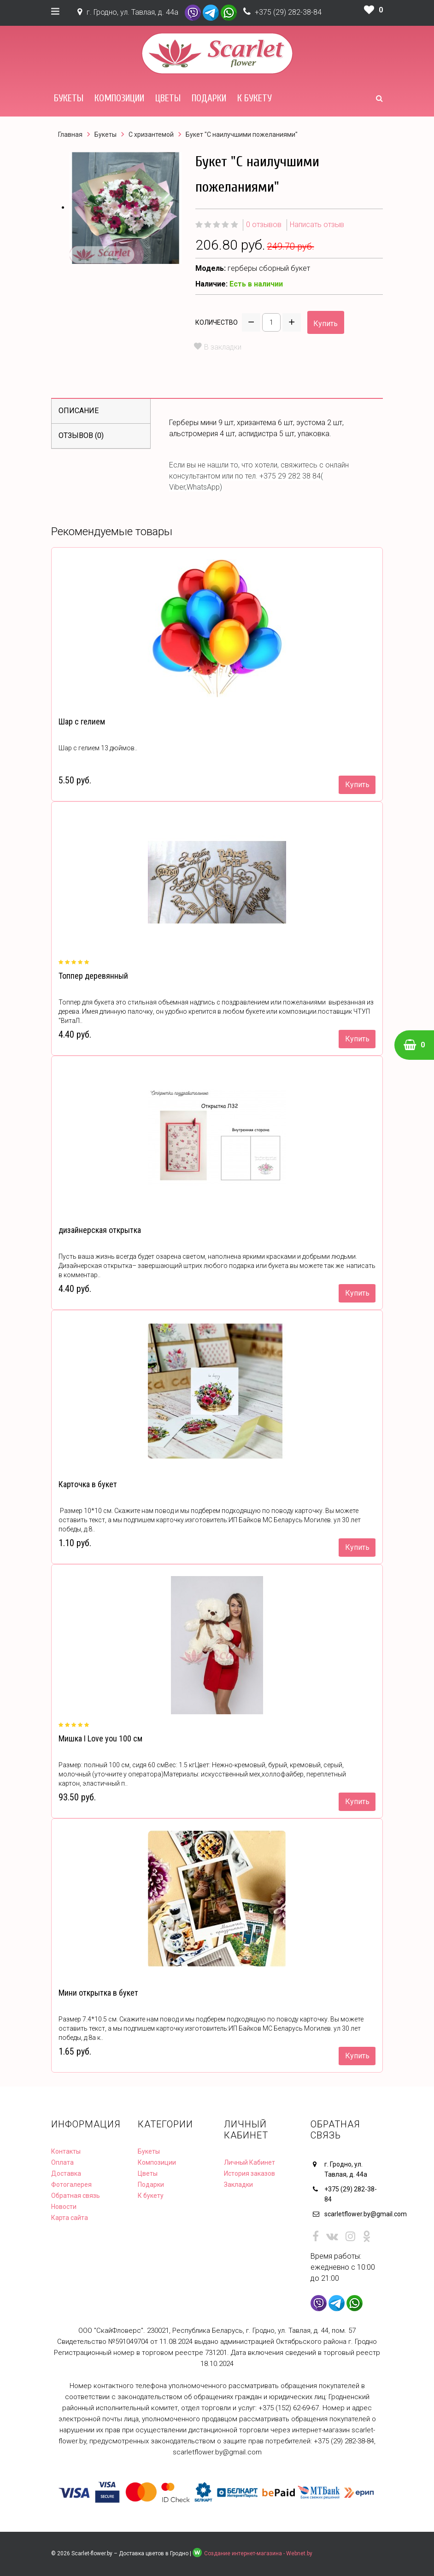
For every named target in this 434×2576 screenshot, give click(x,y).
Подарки (209, 98)
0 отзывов (264, 224)
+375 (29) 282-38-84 (288, 12)
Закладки (238, 2184)
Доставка (66, 2173)
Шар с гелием (82, 721)
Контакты (66, 2151)
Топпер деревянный (93, 976)
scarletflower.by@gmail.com (353, 2214)
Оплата (62, 2162)
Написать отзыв (317, 224)
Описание (79, 410)
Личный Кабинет (249, 2162)
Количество (216, 322)
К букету (254, 98)
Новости (63, 2206)
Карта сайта (69, 2217)
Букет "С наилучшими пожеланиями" (242, 134)
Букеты (68, 98)
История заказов (249, 2173)
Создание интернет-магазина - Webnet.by (258, 2553)
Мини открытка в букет (98, 1993)
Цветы (168, 98)
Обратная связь (75, 2195)
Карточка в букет (88, 1484)
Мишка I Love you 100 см (100, 1738)
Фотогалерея (71, 2184)
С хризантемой (151, 134)
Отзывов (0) (81, 435)
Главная (70, 134)
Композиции (119, 98)
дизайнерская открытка (100, 1230)
